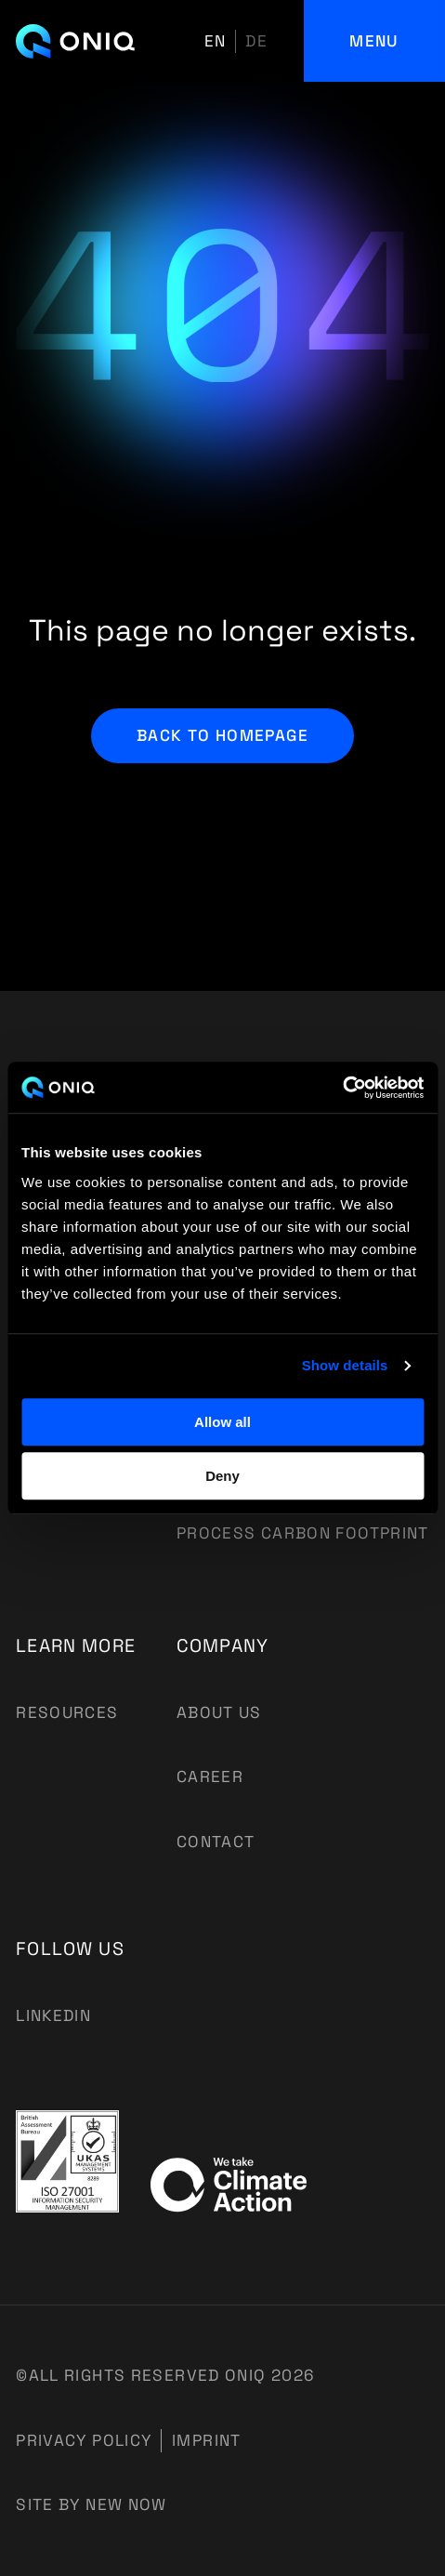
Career (210, 1776)
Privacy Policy (83, 2440)
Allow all (222, 1422)
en (215, 41)
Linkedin (53, 2015)
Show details (345, 1365)
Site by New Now (91, 2504)
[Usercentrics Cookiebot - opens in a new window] (342, 1088)
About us (219, 1712)
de (256, 41)
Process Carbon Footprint (303, 1533)
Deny (222, 1476)
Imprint (207, 2440)
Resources (67, 1712)
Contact (216, 1841)
